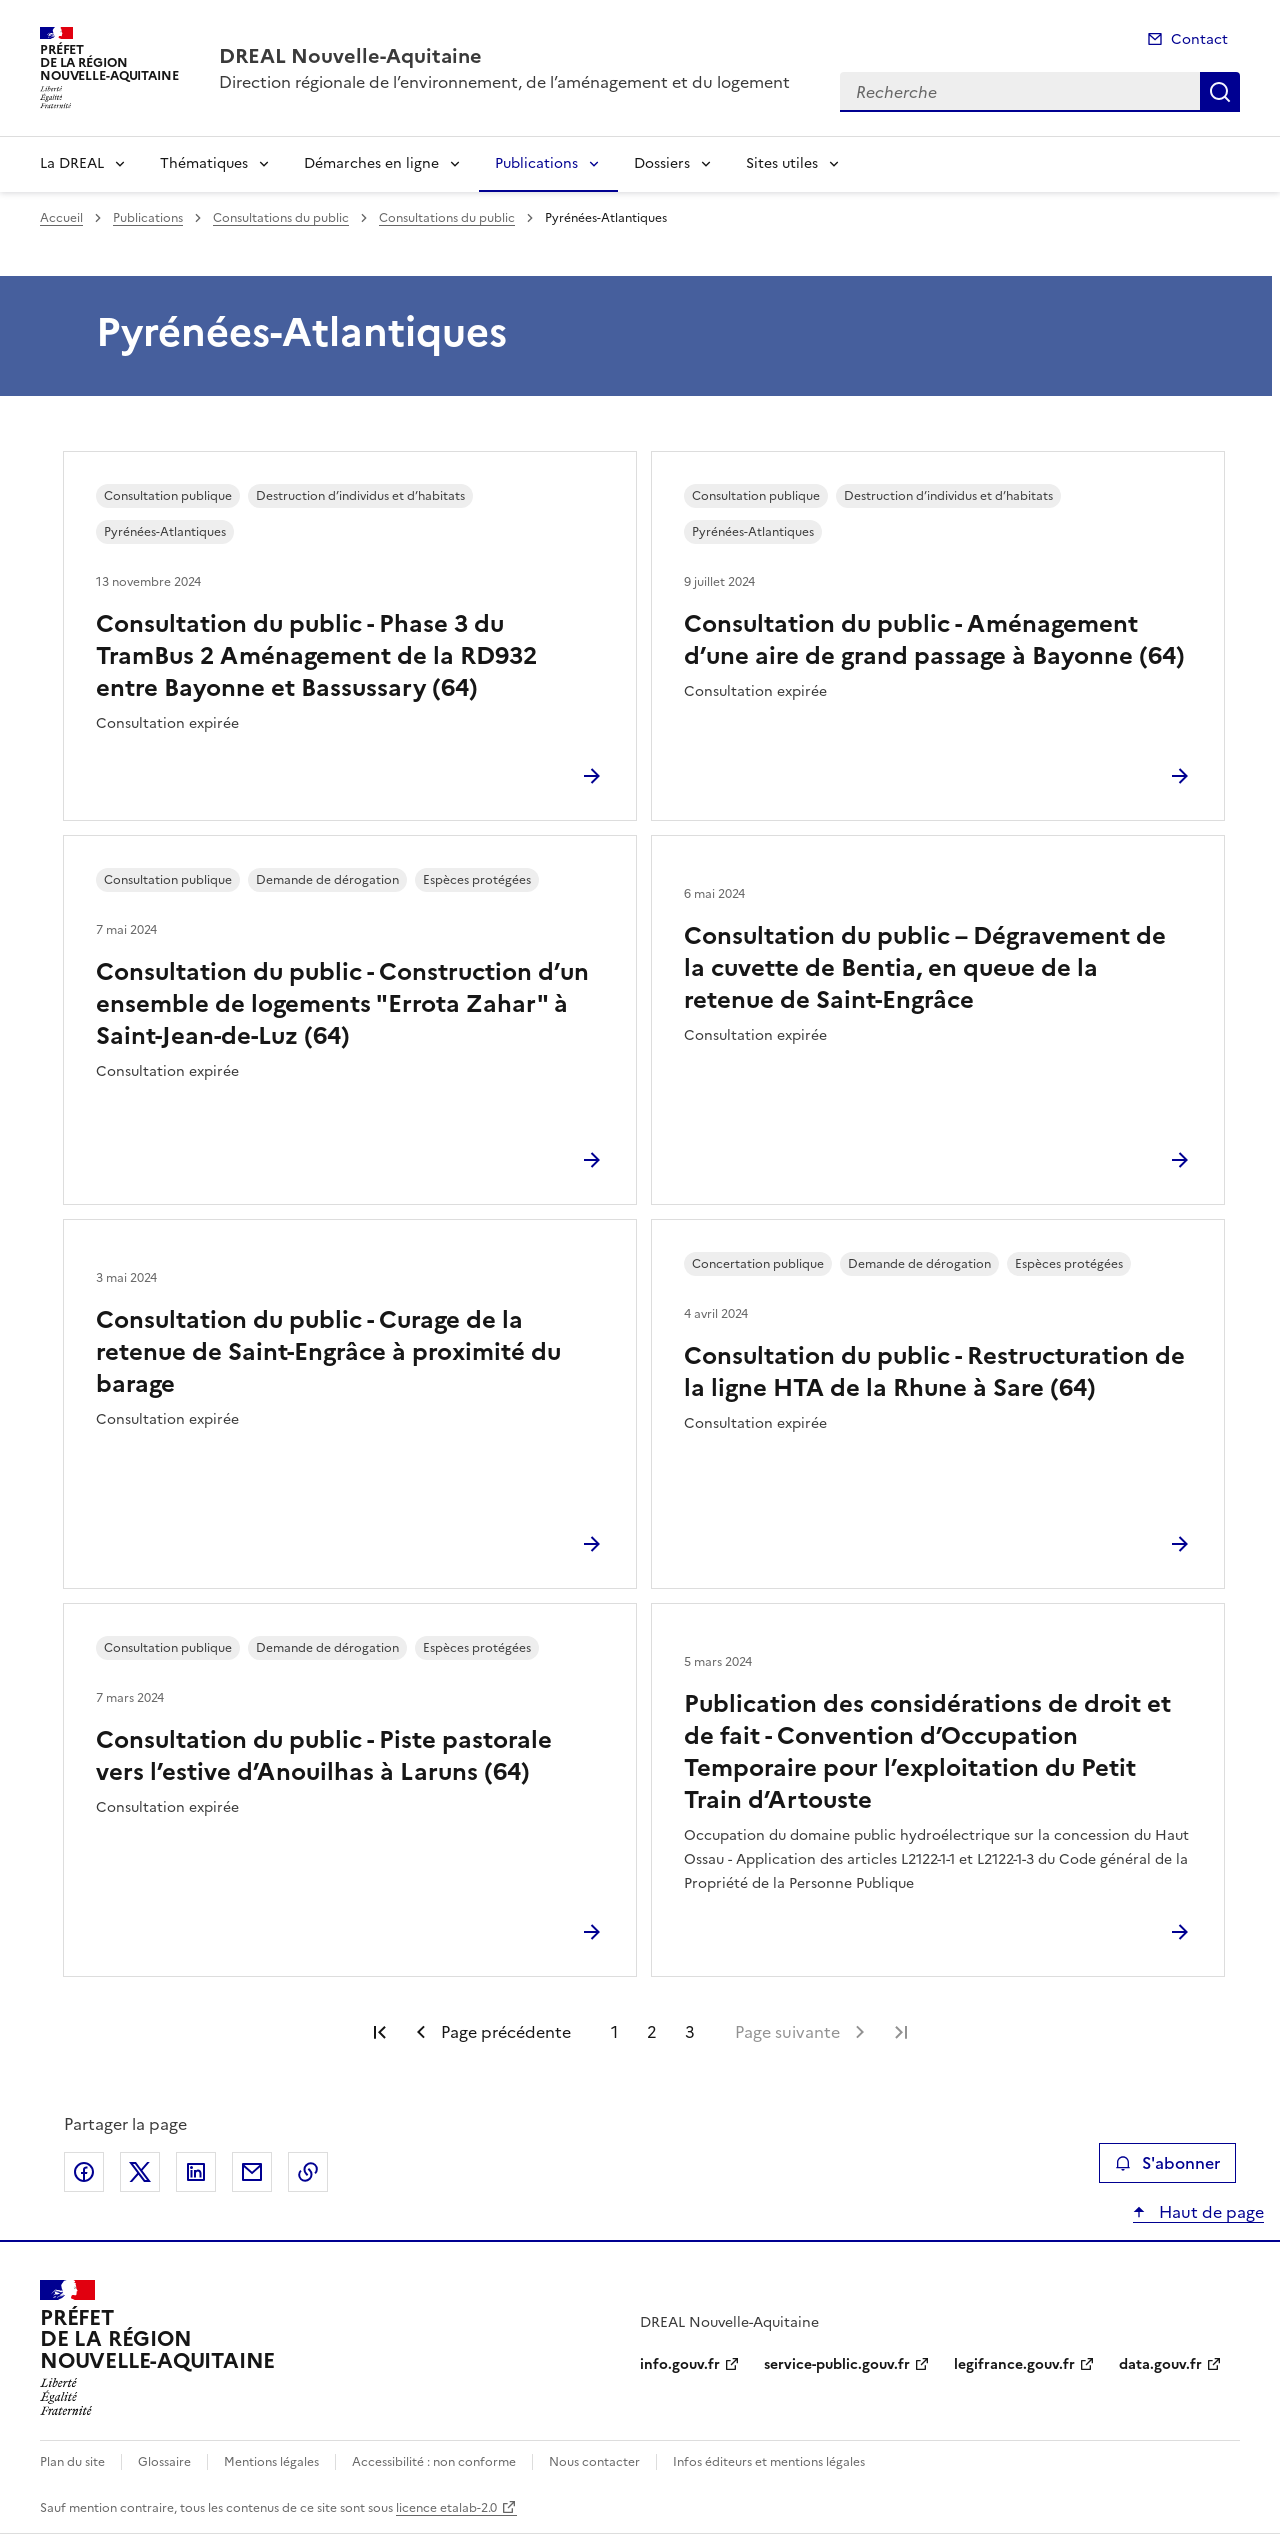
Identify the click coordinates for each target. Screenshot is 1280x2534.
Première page (380, 2032)
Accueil (61, 218)
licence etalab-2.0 (446, 2508)
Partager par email (252, 2172)
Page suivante (787, 2032)
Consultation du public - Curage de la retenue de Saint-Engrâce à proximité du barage (328, 1352)
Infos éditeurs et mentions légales (769, 2462)
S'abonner (1167, 2163)
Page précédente (506, 2032)
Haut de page (1209, 2212)
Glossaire (164, 2462)
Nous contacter (594, 2462)
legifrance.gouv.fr (1014, 2364)
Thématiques (204, 163)
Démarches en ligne (371, 163)
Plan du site (72, 2462)
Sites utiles (782, 163)
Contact (1199, 39)
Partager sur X (140, 2172)
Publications (536, 163)
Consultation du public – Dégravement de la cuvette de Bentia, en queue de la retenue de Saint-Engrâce (925, 968)
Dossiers (662, 163)
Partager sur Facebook (84, 2172)
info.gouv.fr (680, 2364)
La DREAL (72, 163)
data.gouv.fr (1160, 2364)
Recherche (1220, 92)
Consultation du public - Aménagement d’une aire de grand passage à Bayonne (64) (934, 640)
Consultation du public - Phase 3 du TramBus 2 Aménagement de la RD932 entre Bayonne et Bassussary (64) (316, 656)
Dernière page (901, 2032)
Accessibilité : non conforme (434, 2462)
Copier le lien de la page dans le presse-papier (308, 2172)
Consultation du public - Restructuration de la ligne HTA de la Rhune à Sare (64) (934, 1372)
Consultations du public (281, 218)
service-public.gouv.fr (837, 2364)
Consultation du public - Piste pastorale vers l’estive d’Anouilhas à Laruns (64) (324, 1756)
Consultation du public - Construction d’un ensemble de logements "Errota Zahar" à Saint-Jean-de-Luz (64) (342, 1004)
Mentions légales (271, 2462)
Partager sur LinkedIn (196, 2172)
